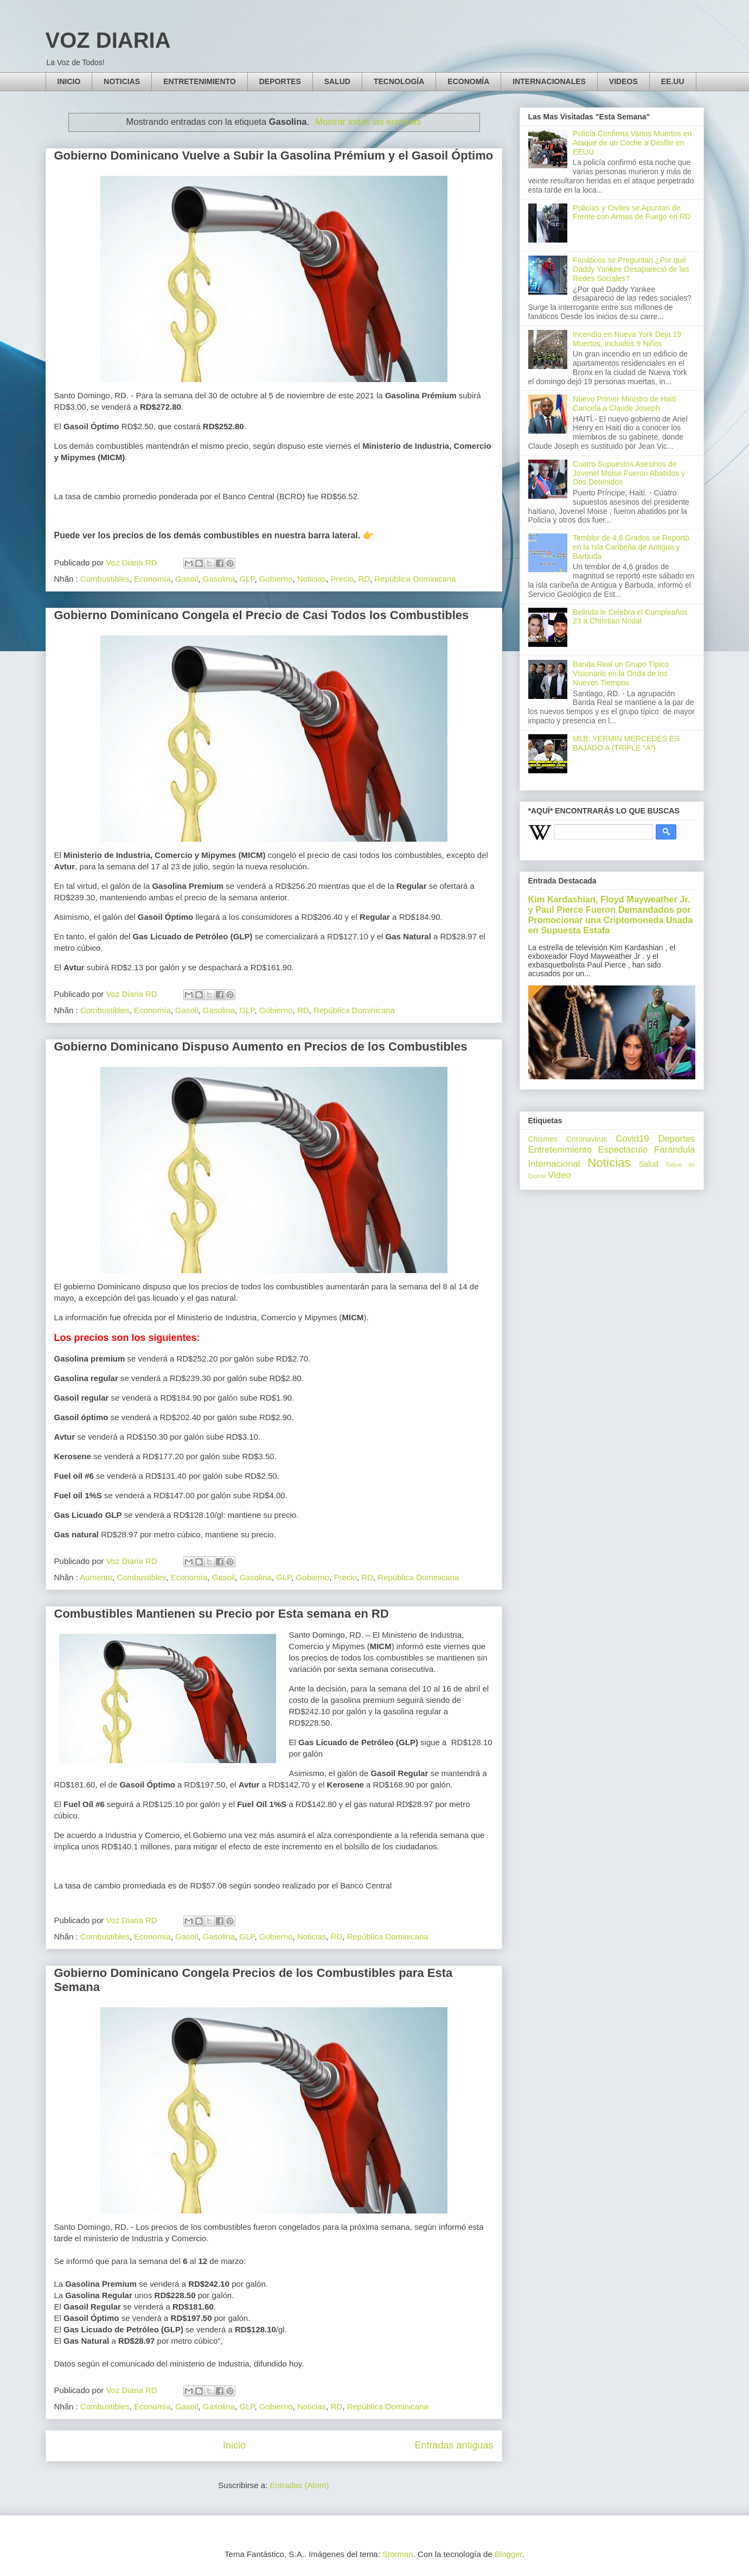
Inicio (234, 2445)
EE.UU (672, 81)
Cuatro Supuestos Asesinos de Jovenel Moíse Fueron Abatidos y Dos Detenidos (629, 473)
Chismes (543, 1139)
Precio (342, 578)
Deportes (676, 1139)
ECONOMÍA (468, 81)
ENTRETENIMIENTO (199, 81)
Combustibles (105, 578)
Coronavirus (586, 1139)
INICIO (69, 81)
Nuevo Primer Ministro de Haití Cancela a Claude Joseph (624, 403)
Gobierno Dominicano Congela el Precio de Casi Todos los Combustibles (261, 615)
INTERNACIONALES (549, 81)
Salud (648, 1164)
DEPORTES (280, 81)
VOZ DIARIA (108, 40)
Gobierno (276, 578)
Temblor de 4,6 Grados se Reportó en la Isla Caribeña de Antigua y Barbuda (631, 547)
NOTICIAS (122, 81)
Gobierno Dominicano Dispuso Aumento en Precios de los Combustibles (261, 1046)
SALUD (337, 81)
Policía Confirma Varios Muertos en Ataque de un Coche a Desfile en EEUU (632, 142)
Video (559, 1175)
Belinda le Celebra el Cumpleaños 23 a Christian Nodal (630, 617)
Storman (397, 2554)
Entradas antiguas (453, 2445)
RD (364, 578)
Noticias (311, 578)
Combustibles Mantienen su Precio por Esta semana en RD (221, 1613)
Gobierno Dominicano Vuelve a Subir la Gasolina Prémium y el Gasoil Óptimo (274, 155)
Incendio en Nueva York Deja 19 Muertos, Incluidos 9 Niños (627, 339)
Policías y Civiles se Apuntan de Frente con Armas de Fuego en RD (631, 212)
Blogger (508, 2554)
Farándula (674, 1149)
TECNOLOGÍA (399, 81)
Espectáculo (623, 1149)
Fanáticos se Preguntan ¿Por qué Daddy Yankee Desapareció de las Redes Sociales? (631, 269)
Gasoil (187, 578)
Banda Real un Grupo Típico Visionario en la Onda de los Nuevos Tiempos (621, 673)
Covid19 (632, 1139)
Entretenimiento (560, 1149)
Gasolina (219, 578)
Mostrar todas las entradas (368, 121)
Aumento (96, 1577)
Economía (152, 578)
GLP (246, 578)
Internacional (554, 1164)
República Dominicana (415, 578)
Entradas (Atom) (299, 2485)
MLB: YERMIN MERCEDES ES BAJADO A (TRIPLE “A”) (626, 743)
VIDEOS (623, 81)
